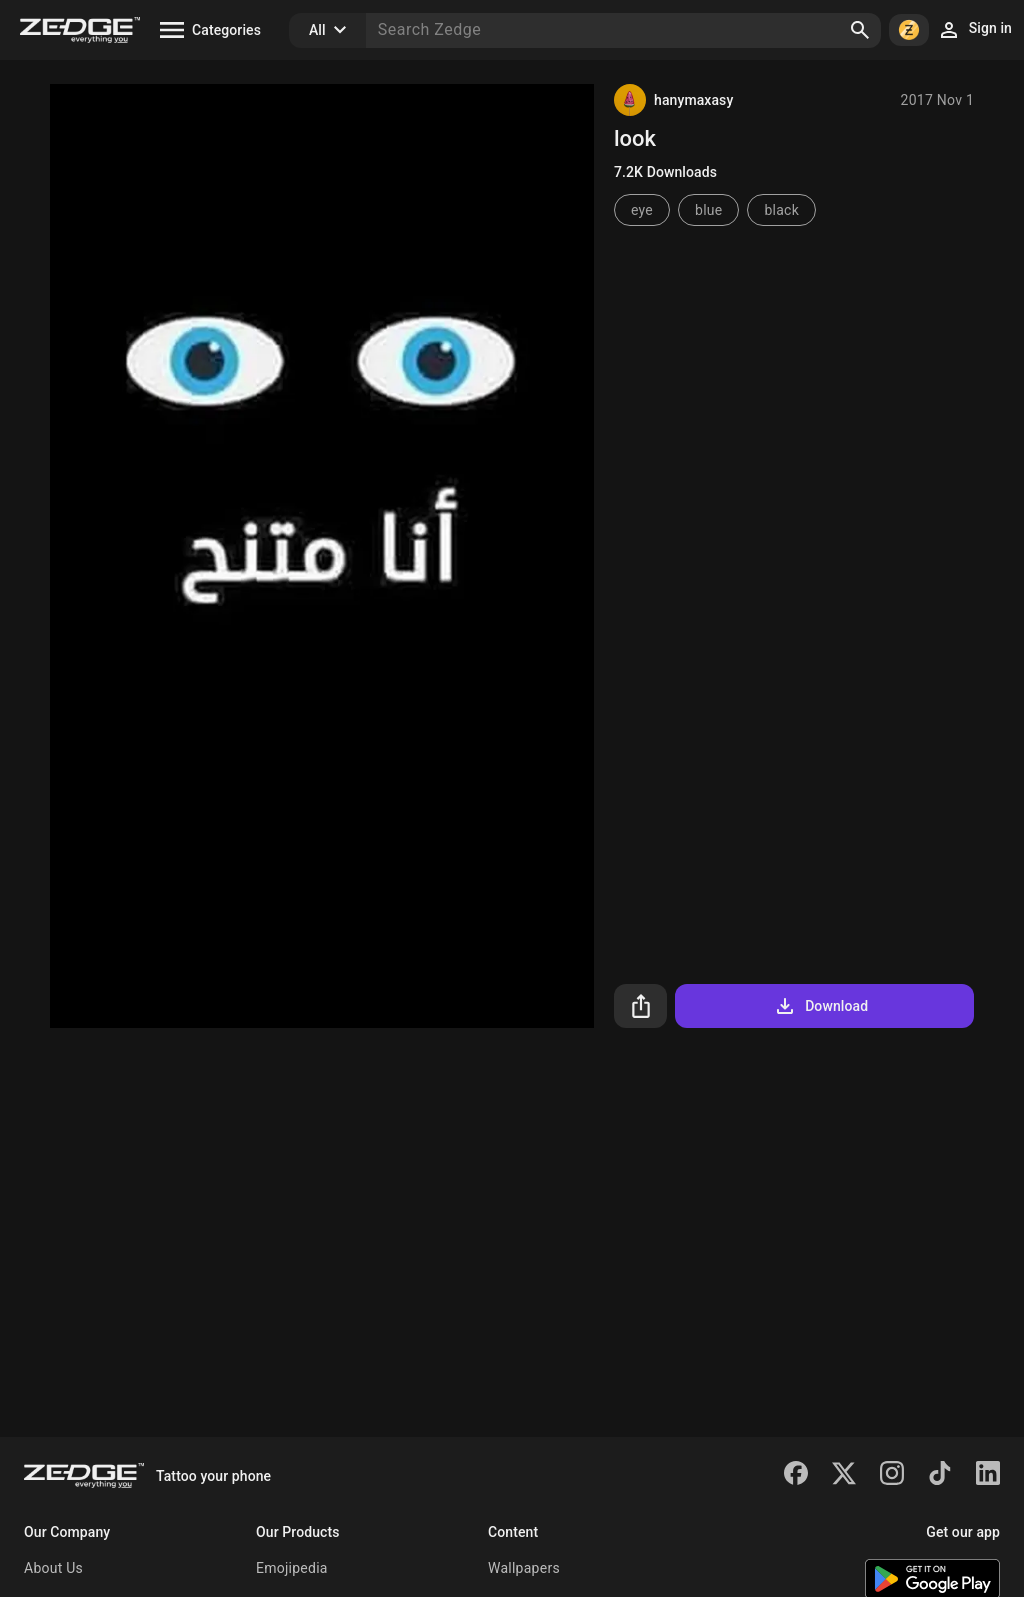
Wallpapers (524, 1568)
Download (820, 1006)
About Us (53, 1568)
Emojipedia (292, 1568)
